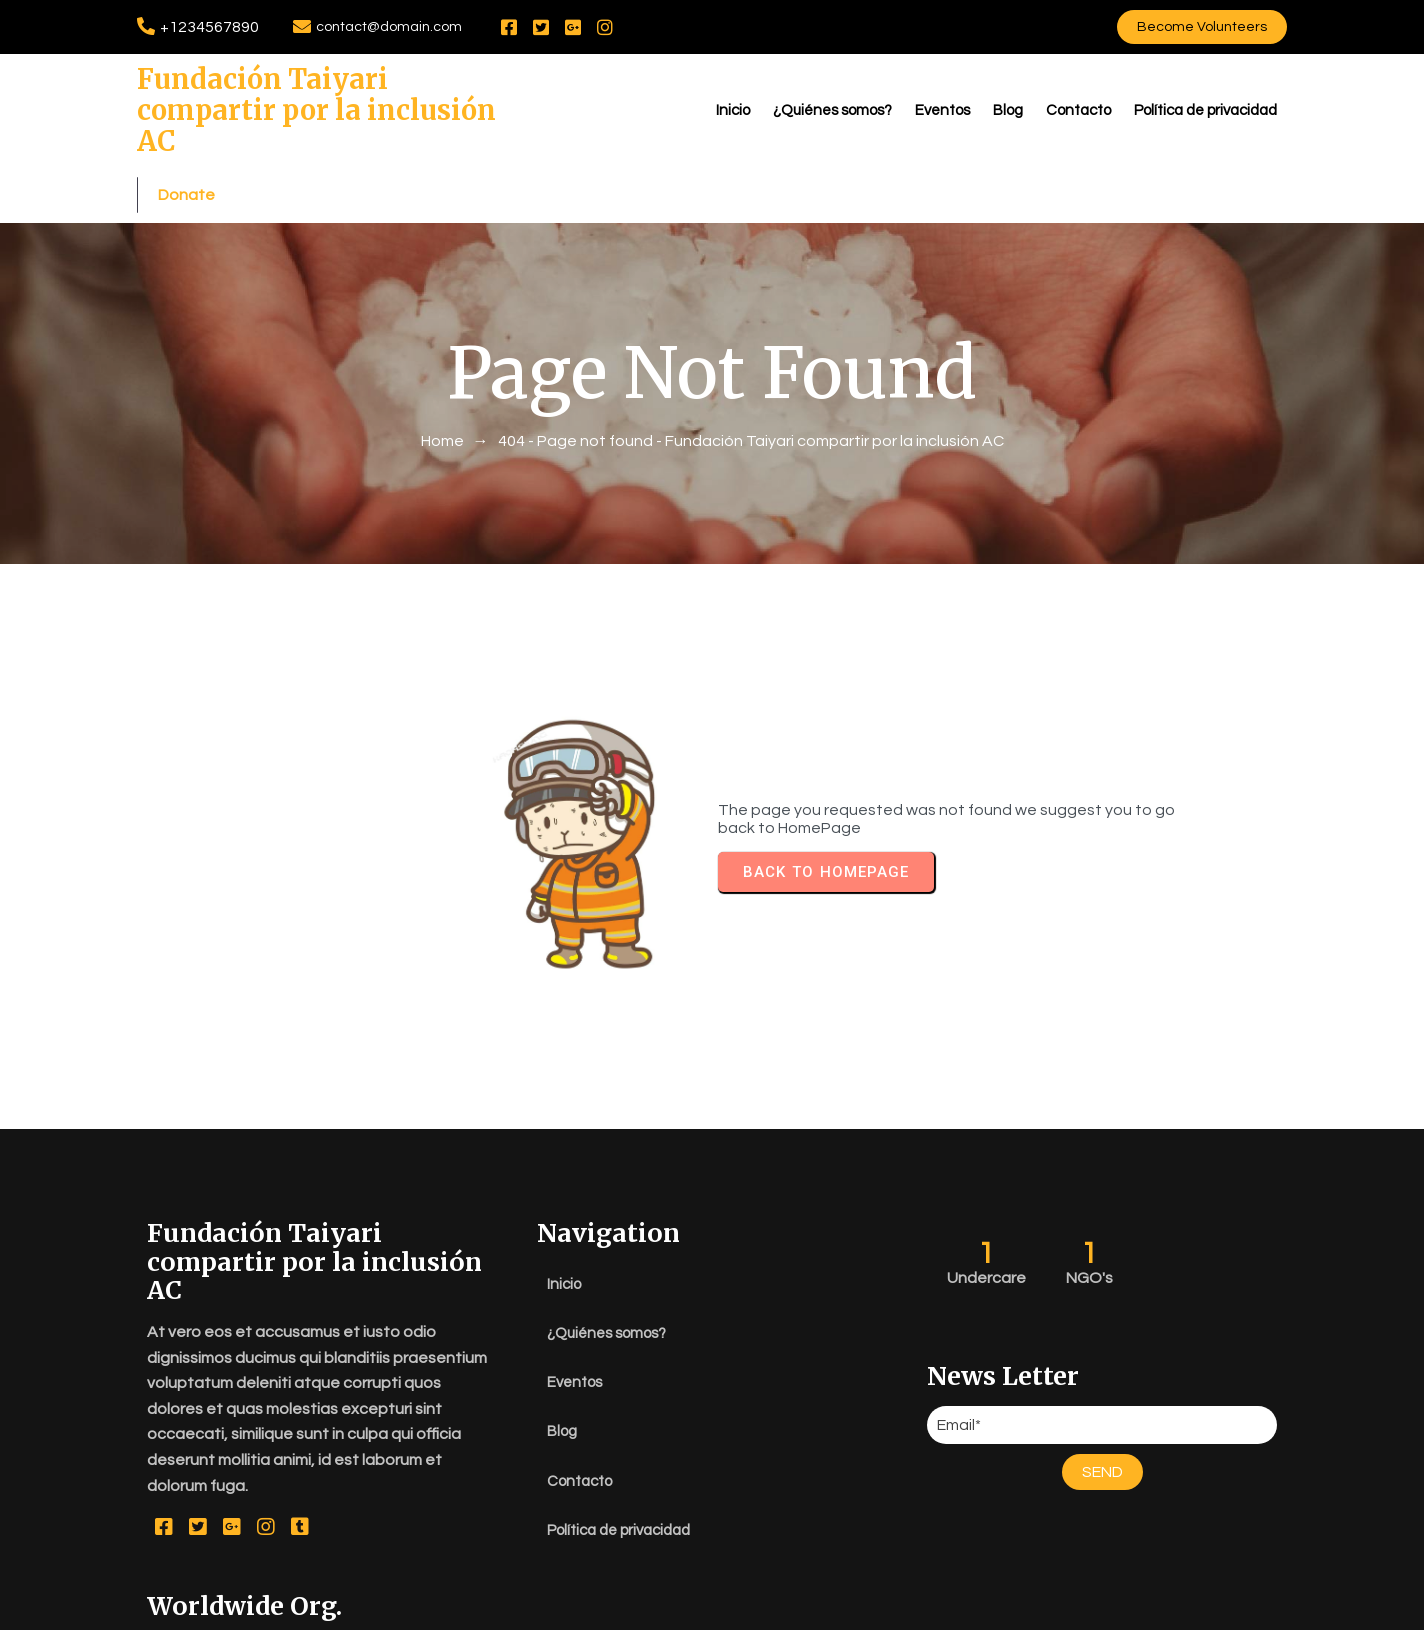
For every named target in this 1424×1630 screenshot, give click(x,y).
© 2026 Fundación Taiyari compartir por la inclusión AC (712, 1610)
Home (442, 385)
